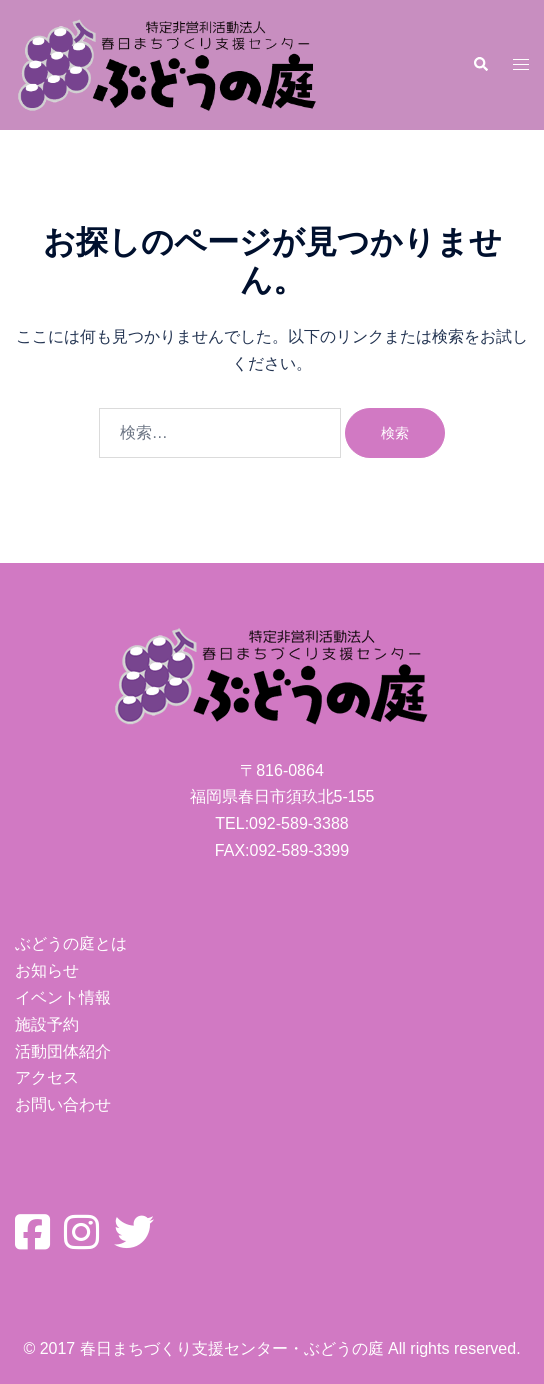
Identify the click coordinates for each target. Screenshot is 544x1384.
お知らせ (47, 970)
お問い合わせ (63, 1104)
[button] (480, 65)
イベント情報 (63, 997)
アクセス (47, 1077)
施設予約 (47, 1024)
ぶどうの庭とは (71, 943)
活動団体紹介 (63, 1051)
